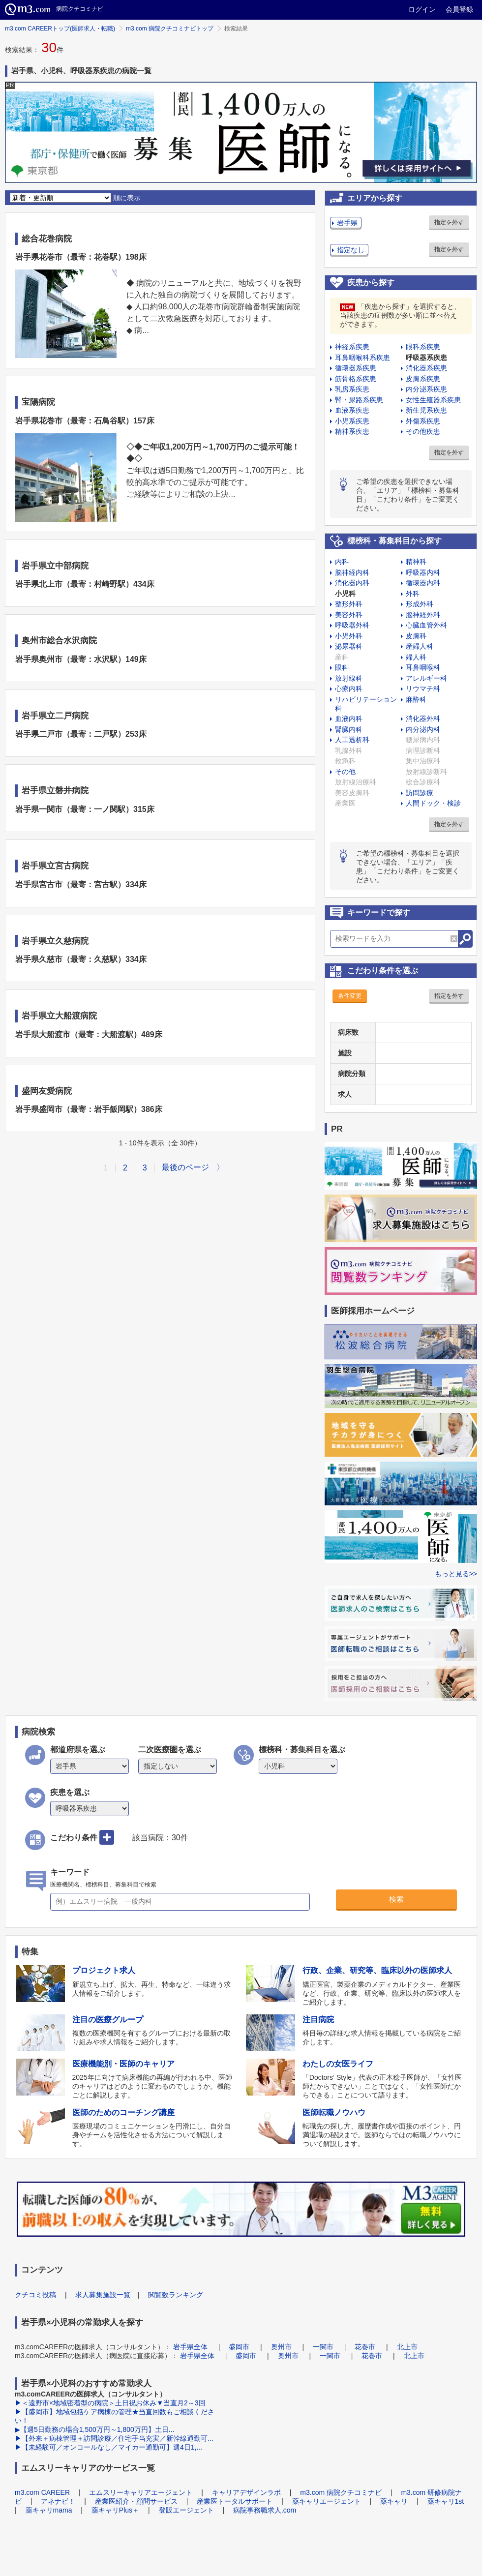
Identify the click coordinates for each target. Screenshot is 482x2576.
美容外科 (348, 615)
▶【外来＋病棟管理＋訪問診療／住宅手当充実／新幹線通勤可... (114, 2438)
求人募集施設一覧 (102, 2295)
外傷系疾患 (423, 421)
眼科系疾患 (423, 347)
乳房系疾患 (352, 389)
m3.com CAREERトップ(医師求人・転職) (60, 28)
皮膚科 (416, 636)
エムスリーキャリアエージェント (140, 2492)
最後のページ (185, 1167)
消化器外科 (423, 718)
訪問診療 (419, 793)
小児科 (345, 594)
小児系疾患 (352, 421)
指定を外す (449, 222)
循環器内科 (423, 583)
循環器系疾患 (355, 368)
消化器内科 (352, 583)
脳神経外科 (423, 615)
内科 (342, 562)
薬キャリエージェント (326, 2501)
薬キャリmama (49, 2510)
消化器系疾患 (426, 368)
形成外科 (419, 604)
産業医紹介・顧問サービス (136, 2501)
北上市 (407, 2347)
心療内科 (348, 688)
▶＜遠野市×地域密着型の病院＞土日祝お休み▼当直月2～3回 (110, 2403)
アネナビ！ (58, 2501)
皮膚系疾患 (423, 379)
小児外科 (348, 636)
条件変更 (350, 995)
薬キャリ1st (445, 2501)
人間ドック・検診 (433, 803)
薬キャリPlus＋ (115, 2510)
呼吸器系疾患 (426, 357)
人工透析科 (352, 740)
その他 (345, 772)
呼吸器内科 (423, 572)
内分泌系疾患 (426, 389)
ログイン (422, 9)
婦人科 (416, 657)
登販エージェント (186, 2510)
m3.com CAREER (42, 2492)
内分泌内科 (423, 729)
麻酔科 (416, 699)
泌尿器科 (348, 646)
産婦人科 (419, 646)
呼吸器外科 (352, 625)
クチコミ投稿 (35, 2295)
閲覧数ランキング (175, 2295)
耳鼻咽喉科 (423, 667)
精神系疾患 (352, 431)
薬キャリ (394, 2501)
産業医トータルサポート (234, 2501)
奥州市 (281, 2347)
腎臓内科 (348, 729)
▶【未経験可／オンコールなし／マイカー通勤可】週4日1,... (108, 2447)
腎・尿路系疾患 (359, 400)
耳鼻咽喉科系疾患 (362, 357)
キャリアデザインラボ (246, 2492)
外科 (413, 594)
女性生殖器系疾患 (433, 400)
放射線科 (348, 678)
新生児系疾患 (426, 410)
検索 (396, 1899)
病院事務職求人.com (264, 2510)
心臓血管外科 (426, 625)
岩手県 (347, 223)
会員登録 (459, 9)
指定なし (350, 250)
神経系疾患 (352, 347)
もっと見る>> (456, 1574)
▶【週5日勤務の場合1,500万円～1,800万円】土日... (95, 2429)
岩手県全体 (190, 2347)
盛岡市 (239, 2347)
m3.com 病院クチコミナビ (341, 2492)
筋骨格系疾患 (355, 379)
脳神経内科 (352, 572)
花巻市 (365, 2347)
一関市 (323, 2347)
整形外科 (348, 604)
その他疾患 (423, 431)
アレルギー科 (426, 678)
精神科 (416, 562)
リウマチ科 (423, 688)
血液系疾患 (352, 410)
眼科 (342, 667)
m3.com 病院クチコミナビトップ (169, 28)
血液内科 (348, 718)
